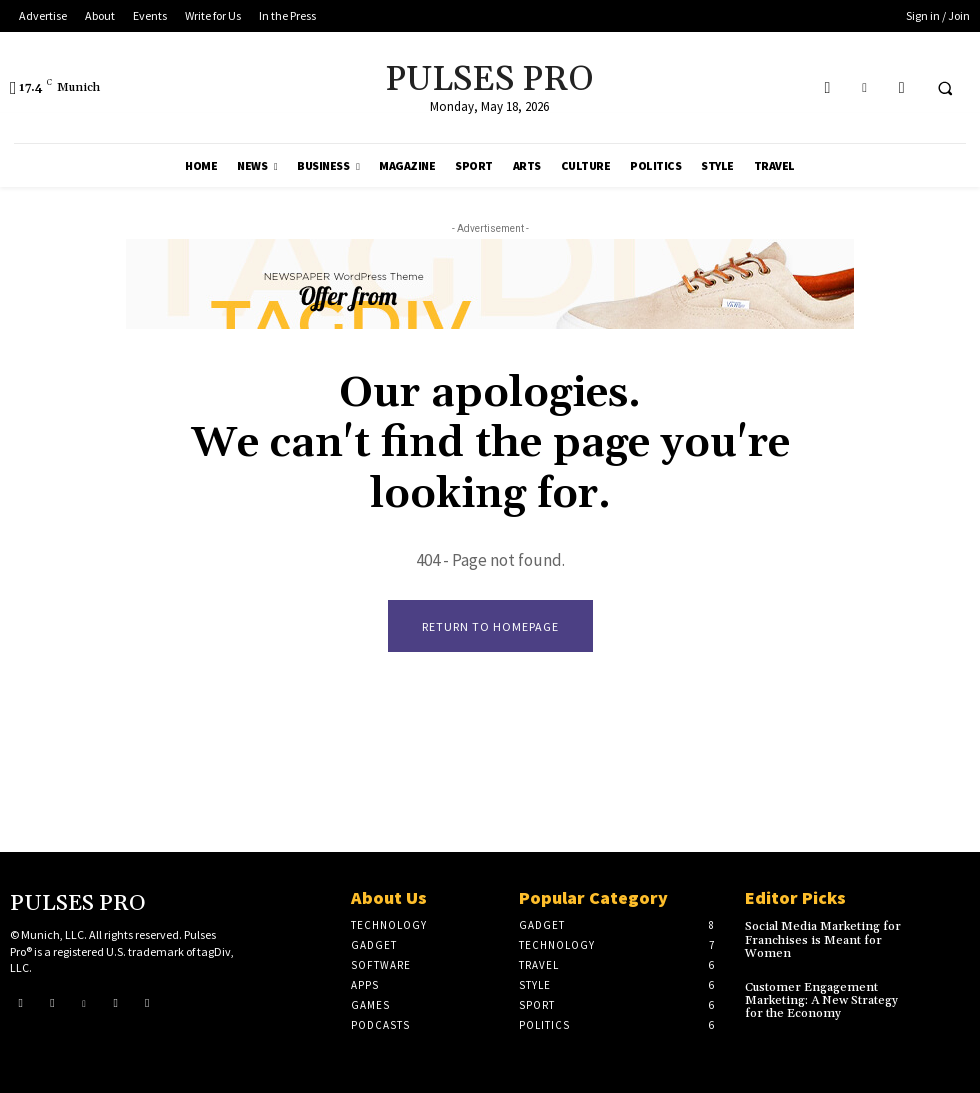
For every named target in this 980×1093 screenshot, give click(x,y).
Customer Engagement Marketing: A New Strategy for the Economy (821, 1000)
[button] (945, 88)
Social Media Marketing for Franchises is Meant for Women (823, 939)
